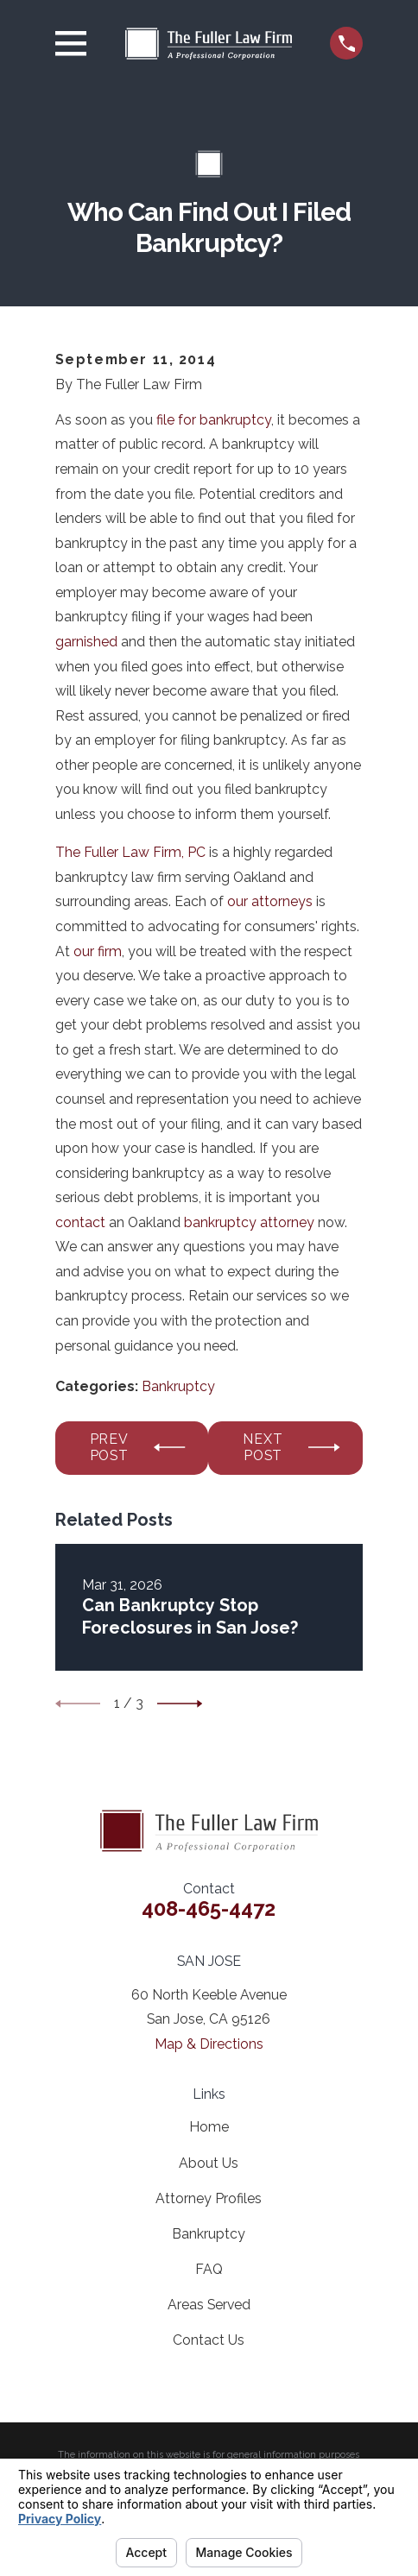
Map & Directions (209, 2044)
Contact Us (208, 2340)
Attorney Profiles (208, 2198)
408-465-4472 (209, 1909)
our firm (97, 951)
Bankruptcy (178, 1386)
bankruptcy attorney (249, 1222)
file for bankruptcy (213, 420)
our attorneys (270, 901)
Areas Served (209, 2304)
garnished (86, 641)
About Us (208, 2163)
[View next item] (179, 1703)
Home (209, 2127)
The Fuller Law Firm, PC (130, 852)
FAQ (209, 2269)
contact (80, 1222)
